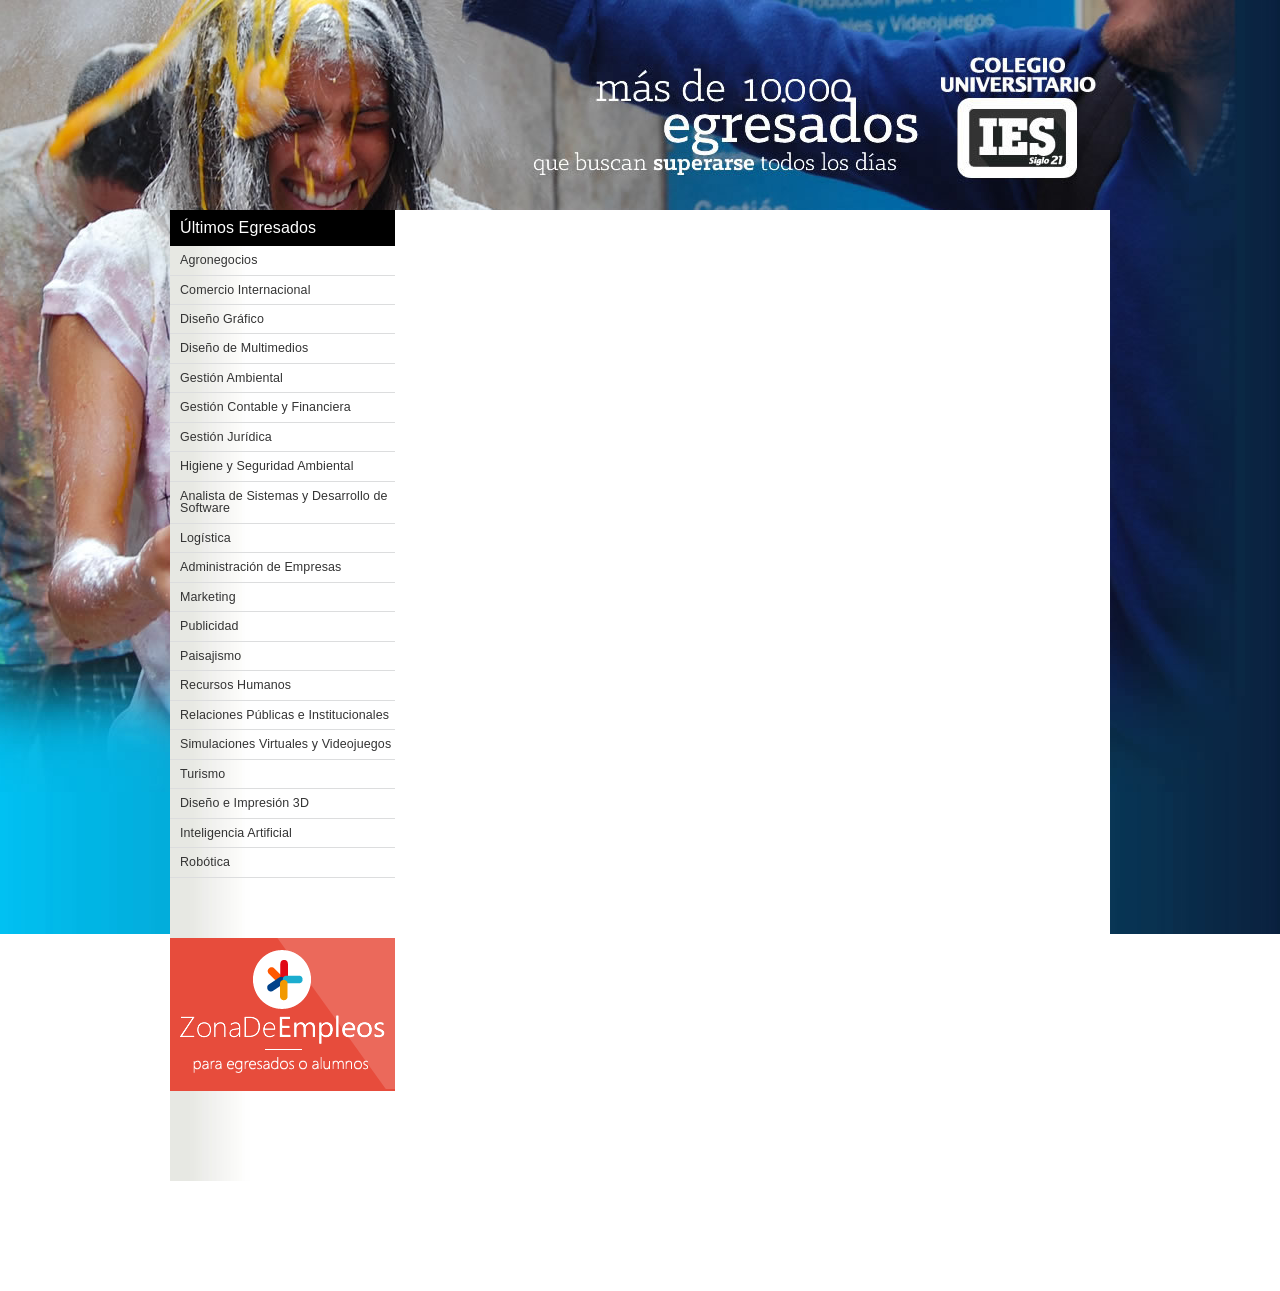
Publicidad (209, 626)
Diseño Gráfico (222, 319)
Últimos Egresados (248, 227)
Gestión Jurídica (226, 437)
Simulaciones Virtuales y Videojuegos (285, 744)
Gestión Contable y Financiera (265, 407)
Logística (205, 538)
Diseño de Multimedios (244, 348)
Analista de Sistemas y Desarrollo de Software (284, 502)
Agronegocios (219, 260)
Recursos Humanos (235, 685)
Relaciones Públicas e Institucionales (284, 715)
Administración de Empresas (260, 567)
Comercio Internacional (245, 290)
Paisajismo (210, 656)
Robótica (205, 862)
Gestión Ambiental (231, 378)
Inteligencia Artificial (236, 833)
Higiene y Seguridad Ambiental (267, 466)
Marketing (208, 597)
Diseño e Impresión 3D (244, 803)
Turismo (202, 774)
